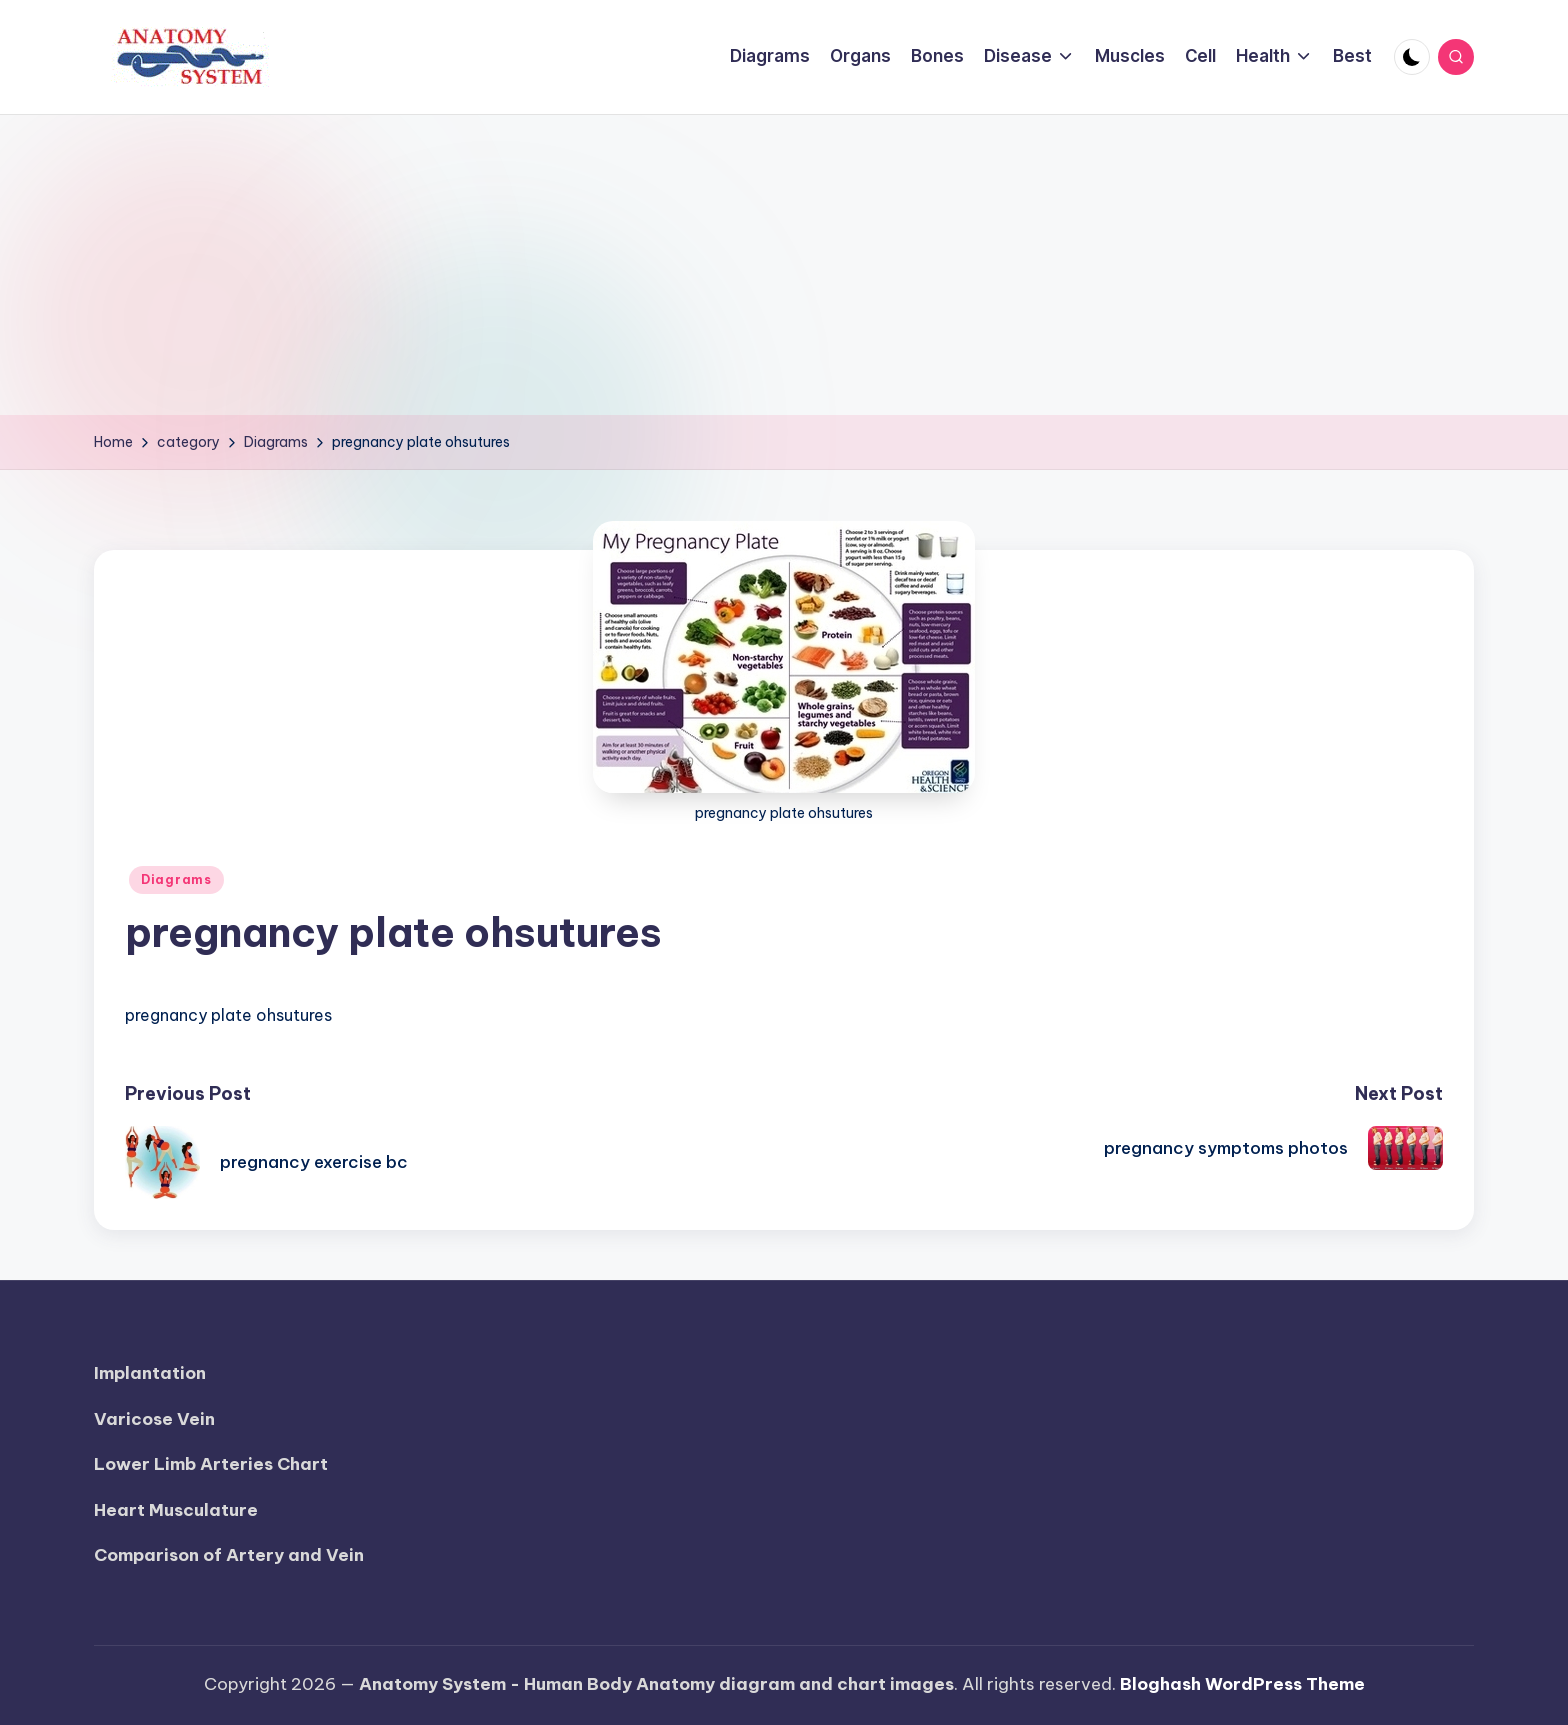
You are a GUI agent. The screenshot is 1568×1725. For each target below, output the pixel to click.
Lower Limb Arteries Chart (211, 1464)
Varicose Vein (154, 1419)
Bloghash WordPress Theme (1242, 1684)
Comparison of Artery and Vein (229, 1555)
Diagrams (176, 879)
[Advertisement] (784, 265)
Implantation (150, 1373)
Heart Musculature (176, 1510)
